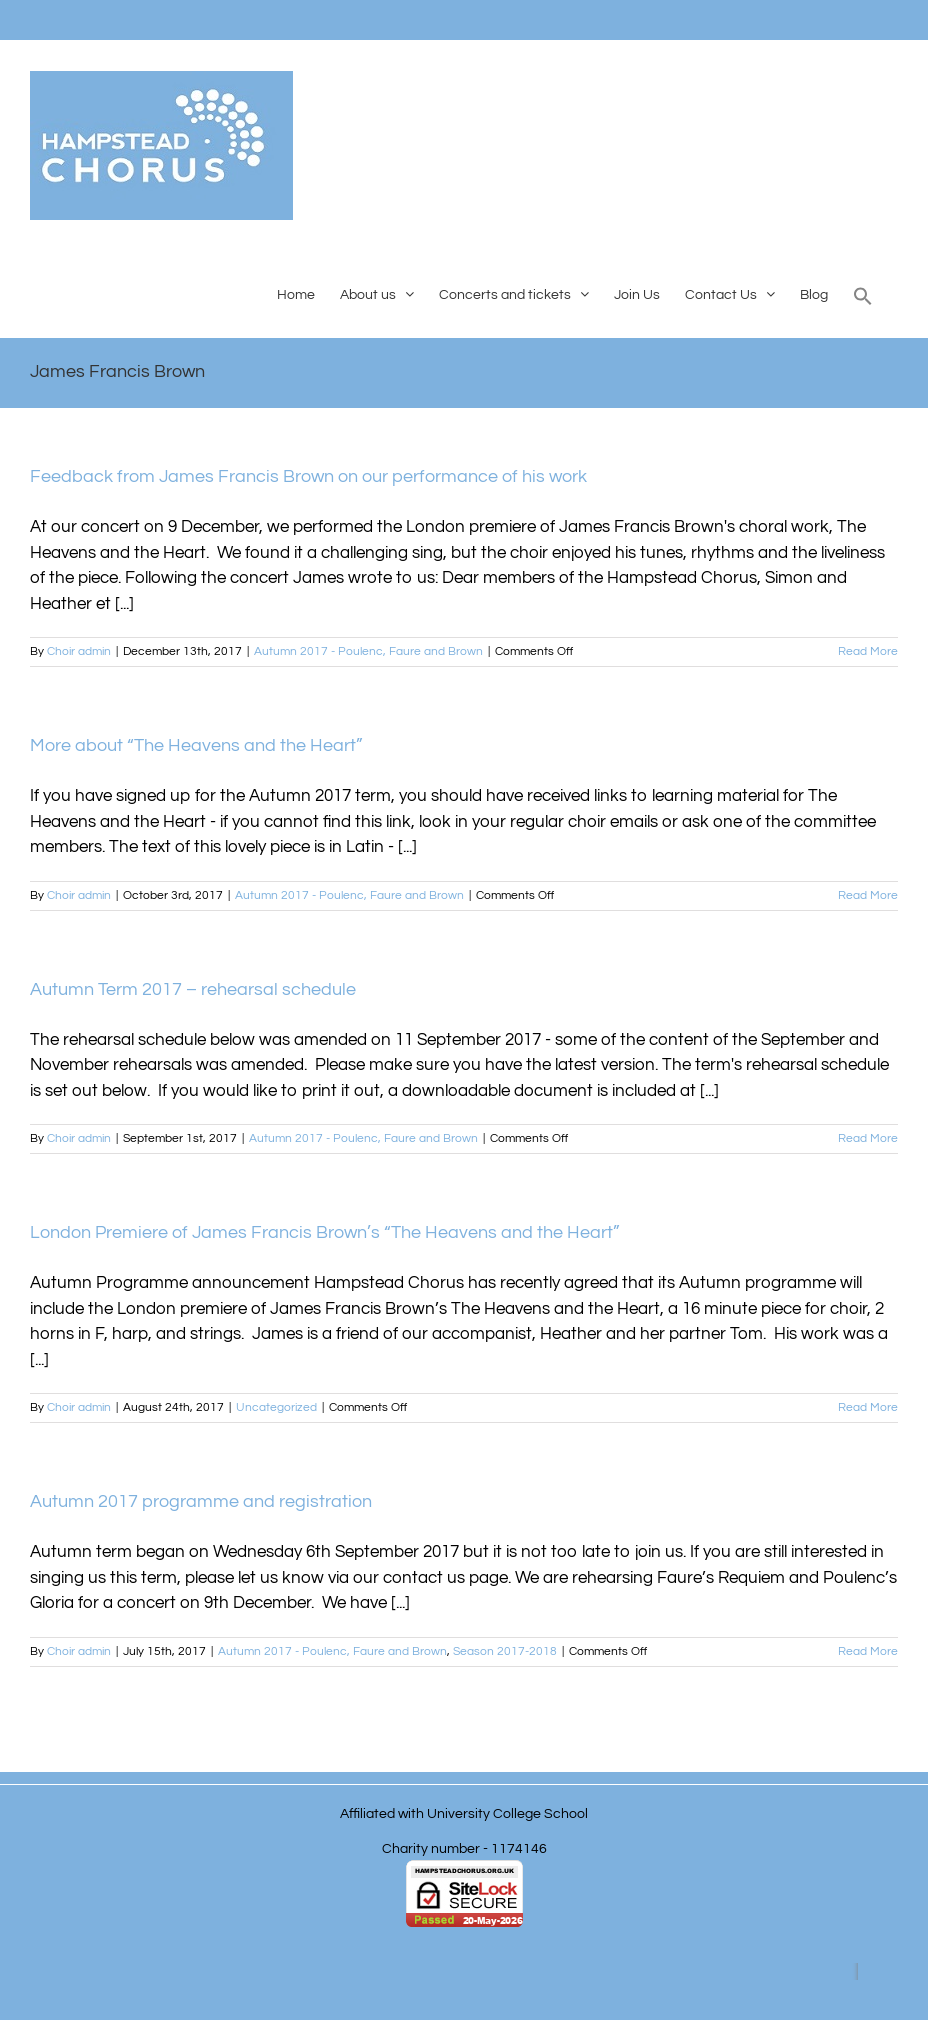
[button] (863, 294)
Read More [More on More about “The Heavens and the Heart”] (868, 895)
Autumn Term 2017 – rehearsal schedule (193, 989)
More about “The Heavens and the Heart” (196, 745)
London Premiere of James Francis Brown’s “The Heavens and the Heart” (325, 1232)
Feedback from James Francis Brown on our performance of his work (308, 476)
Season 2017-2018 (505, 1651)
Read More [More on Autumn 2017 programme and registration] (868, 1651)
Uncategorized (276, 1407)
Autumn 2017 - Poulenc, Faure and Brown (368, 651)
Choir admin (79, 651)
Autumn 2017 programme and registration (201, 1501)
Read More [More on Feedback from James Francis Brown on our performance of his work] (868, 651)
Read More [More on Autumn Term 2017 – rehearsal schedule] (868, 1138)
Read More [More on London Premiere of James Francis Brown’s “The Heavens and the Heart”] (868, 1407)
